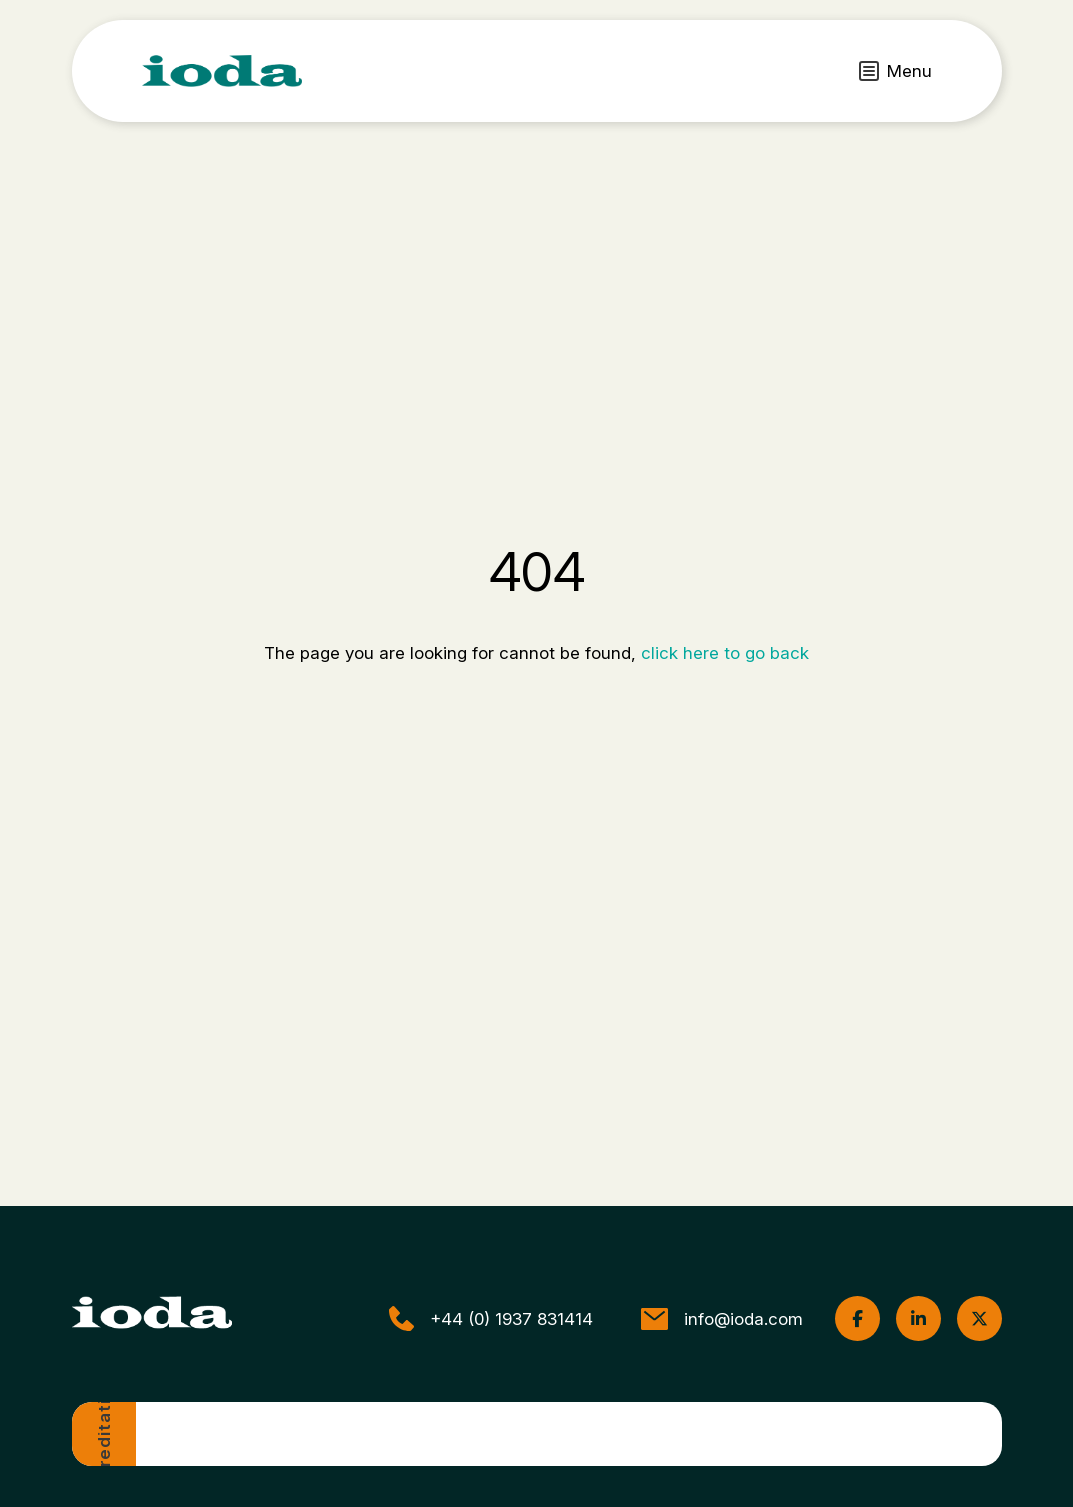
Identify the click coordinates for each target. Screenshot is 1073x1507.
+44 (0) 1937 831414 (491, 1318)
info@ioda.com (722, 1319)
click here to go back (725, 653)
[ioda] (222, 71)
